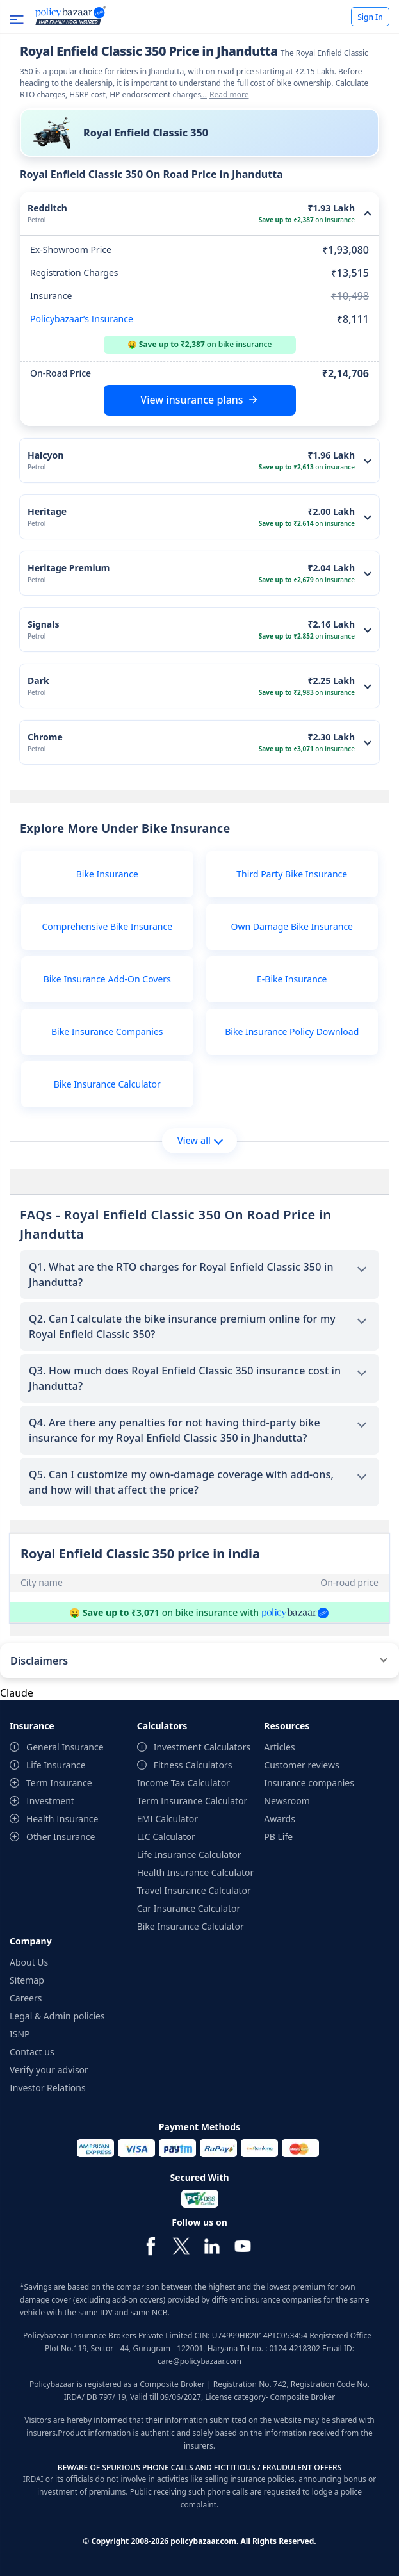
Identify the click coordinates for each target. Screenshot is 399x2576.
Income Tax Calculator (183, 1783)
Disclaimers (39, 1661)
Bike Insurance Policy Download (292, 1031)
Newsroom (287, 1801)
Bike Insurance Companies (107, 1031)
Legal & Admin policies (57, 2016)
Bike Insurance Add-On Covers (107, 979)
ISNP (20, 2034)
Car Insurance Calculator (189, 1908)
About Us (29, 1962)
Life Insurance (56, 1765)
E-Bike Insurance (292, 979)
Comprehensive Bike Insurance (107, 926)
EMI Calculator (167, 1819)
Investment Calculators (202, 1747)
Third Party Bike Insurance (291, 874)
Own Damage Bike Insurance (292, 926)
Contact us (32, 2052)
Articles (279, 1747)
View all (200, 1140)
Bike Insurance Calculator (107, 1084)
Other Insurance (60, 1836)
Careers (26, 1998)
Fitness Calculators (193, 1765)
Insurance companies (309, 1783)
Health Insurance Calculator (195, 1872)
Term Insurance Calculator (192, 1801)
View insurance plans (191, 400)
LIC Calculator (166, 1836)
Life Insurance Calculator (189, 1854)
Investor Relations (48, 2088)
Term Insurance (59, 1783)
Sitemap (27, 1980)
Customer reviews (301, 1765)
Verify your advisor (49, 2070)
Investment (50, 1801)
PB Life (278, 1836)
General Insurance (65, 1747)
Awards (279, 1819)
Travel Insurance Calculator (194, 1890)
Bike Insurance (107, 874)
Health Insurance (62, 1819)
